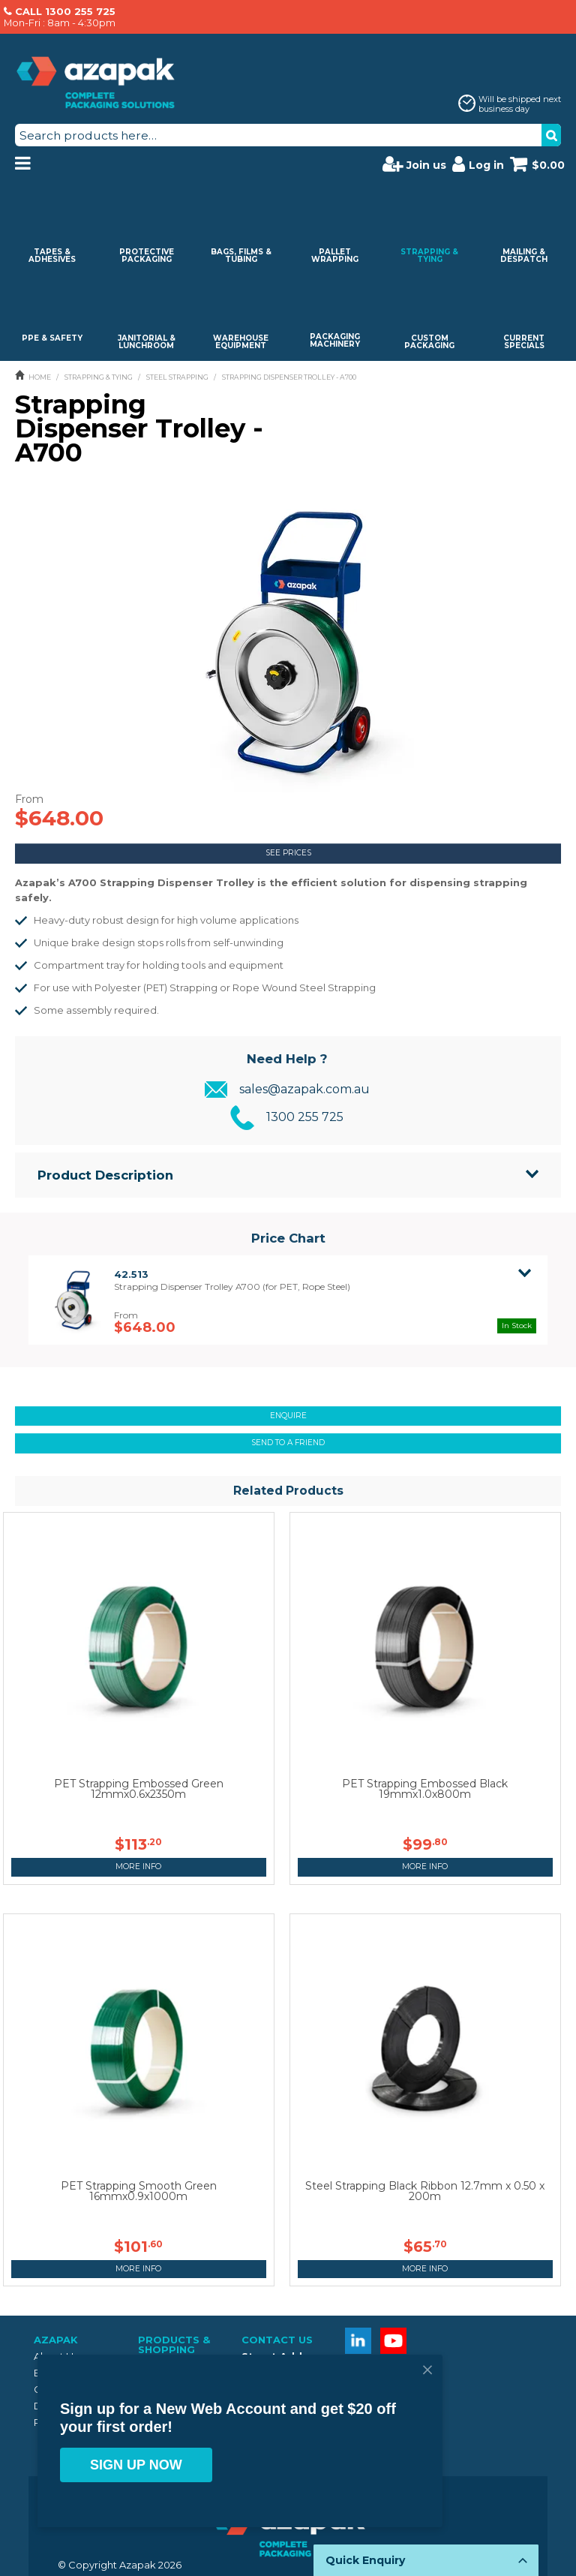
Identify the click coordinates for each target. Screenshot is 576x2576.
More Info (138, 1866)
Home (39, 377)
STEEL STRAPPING (177, 377)
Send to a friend (288, 1442)
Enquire (288, 1415)
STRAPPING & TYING (98, 377)
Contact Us (277, 2340)
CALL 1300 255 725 (65, 11)
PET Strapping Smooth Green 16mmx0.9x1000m (139, 2191)
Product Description (105, 1175)
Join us (414, 164)
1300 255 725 (305, 1117)
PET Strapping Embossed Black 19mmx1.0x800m (425, 1789)
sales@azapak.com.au (304, 1089)
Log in (478, 164)
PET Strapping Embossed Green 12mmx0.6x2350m (139, 1789)
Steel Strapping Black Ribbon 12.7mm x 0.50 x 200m (424, 2191)
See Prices (288, 853)
